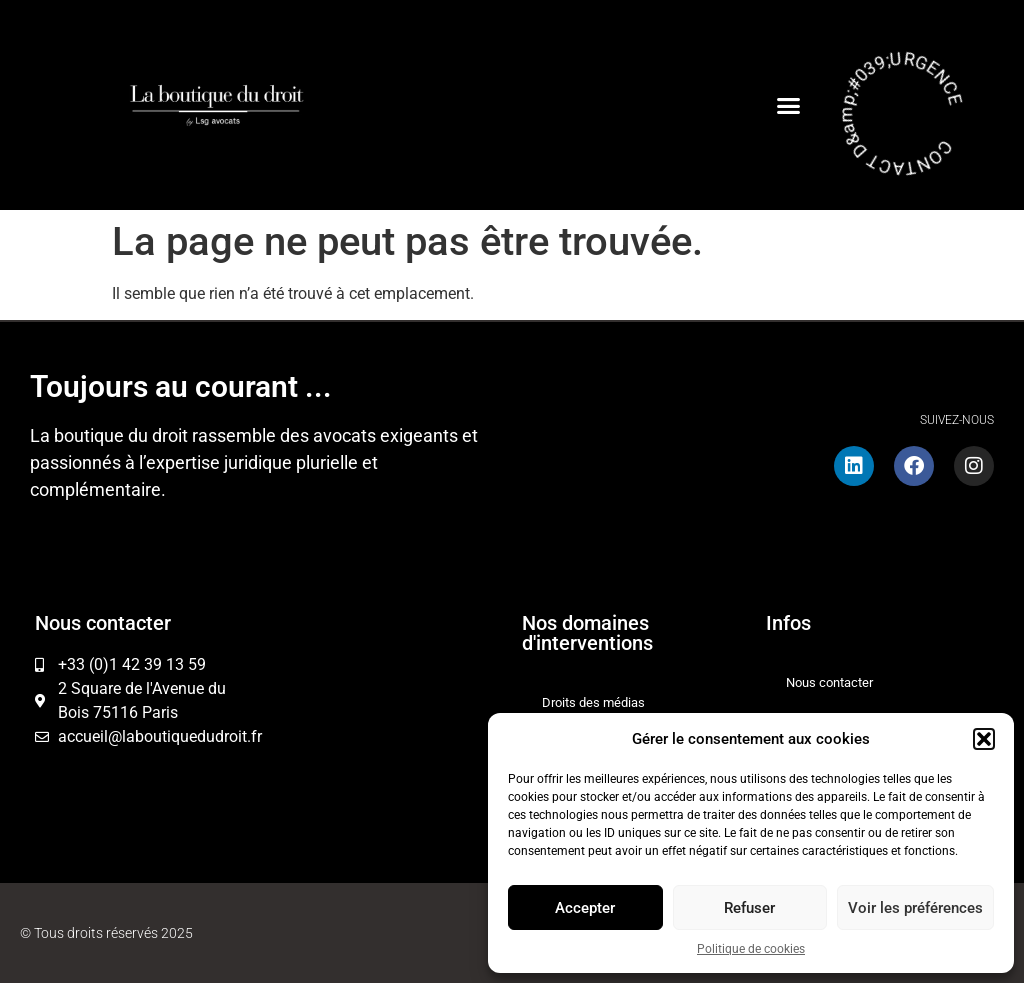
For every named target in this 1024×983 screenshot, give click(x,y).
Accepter (585, 908)
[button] (984, 739)
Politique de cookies (751, 949)
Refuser (749, 908)
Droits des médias (593, 702)
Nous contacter (829, 682)
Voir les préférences (915, 908)
